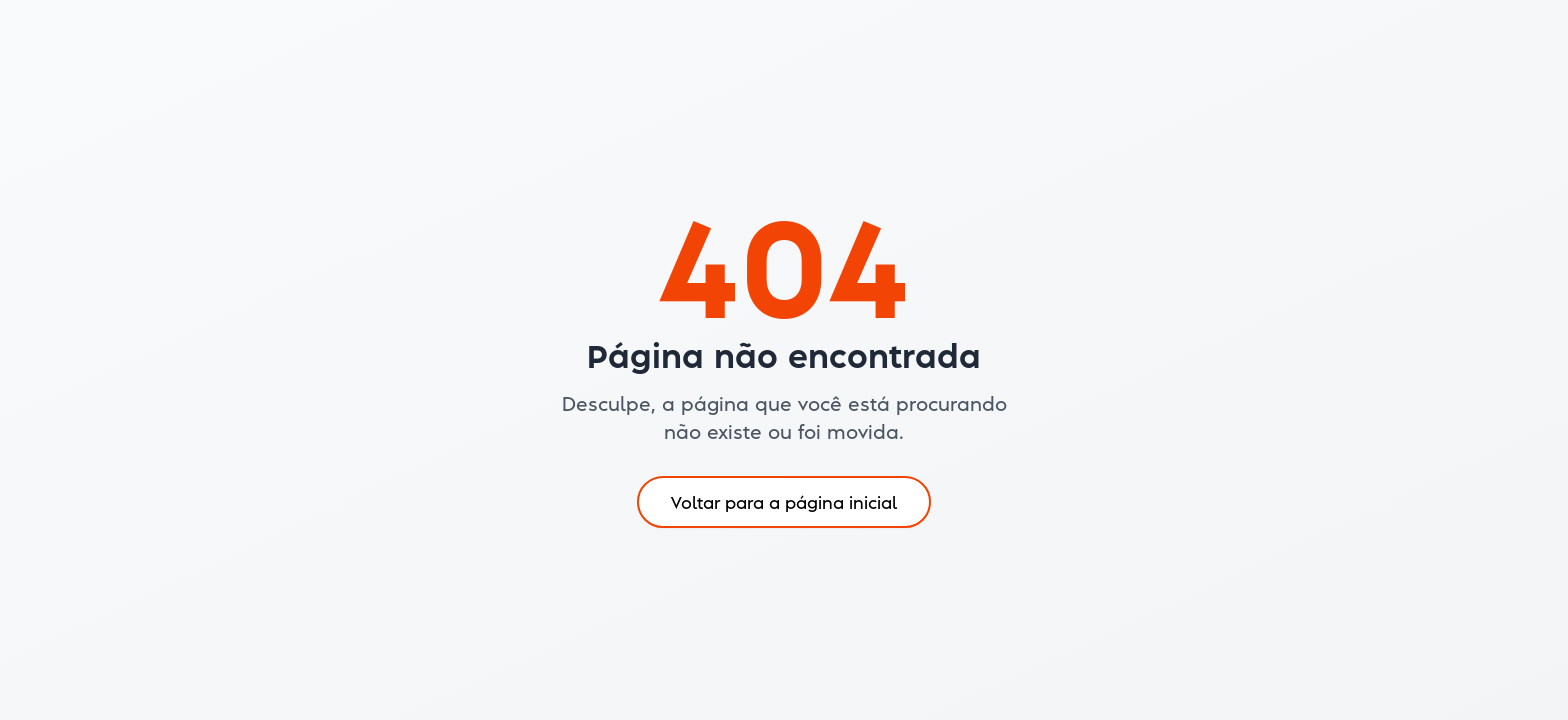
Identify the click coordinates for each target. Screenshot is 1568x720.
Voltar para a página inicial (784, 501)
